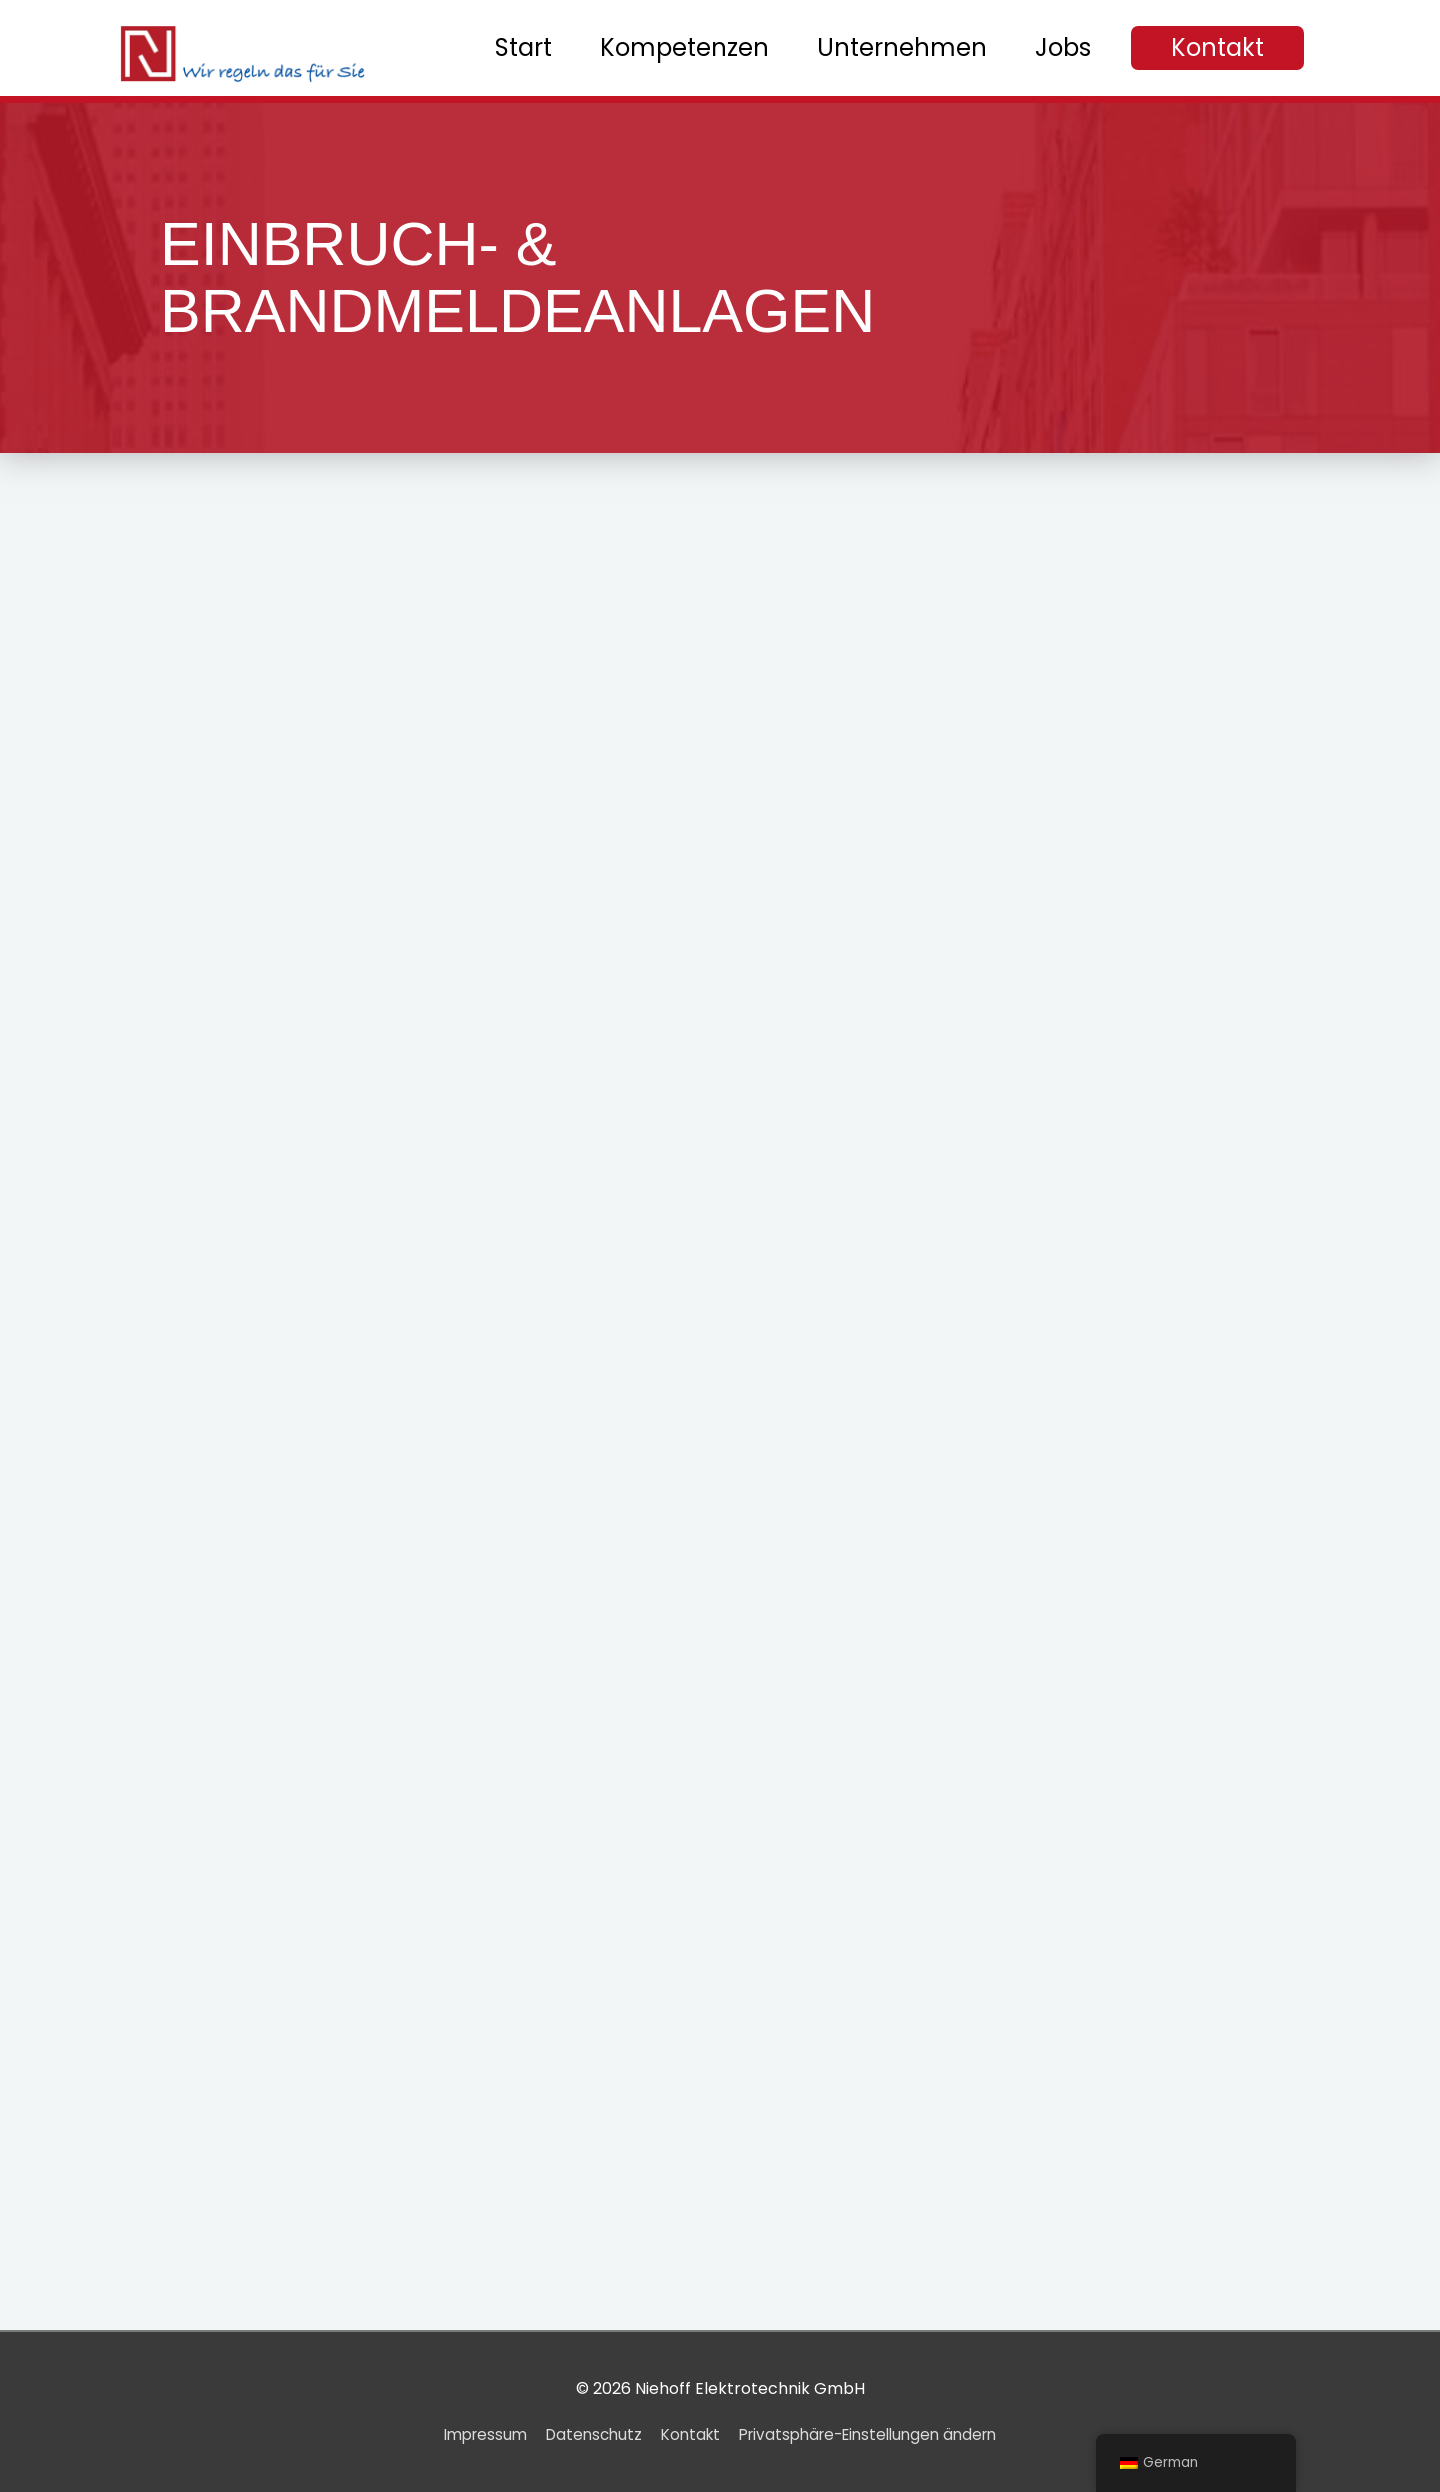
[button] (1217, 48)
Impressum (470, 2434)
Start (523, 47)
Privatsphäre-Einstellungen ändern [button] (877, 2434)
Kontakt (687, 2434)
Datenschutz (585, 2434)
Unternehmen (902, 47)
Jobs (1063, 47)
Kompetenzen (684, 47)
